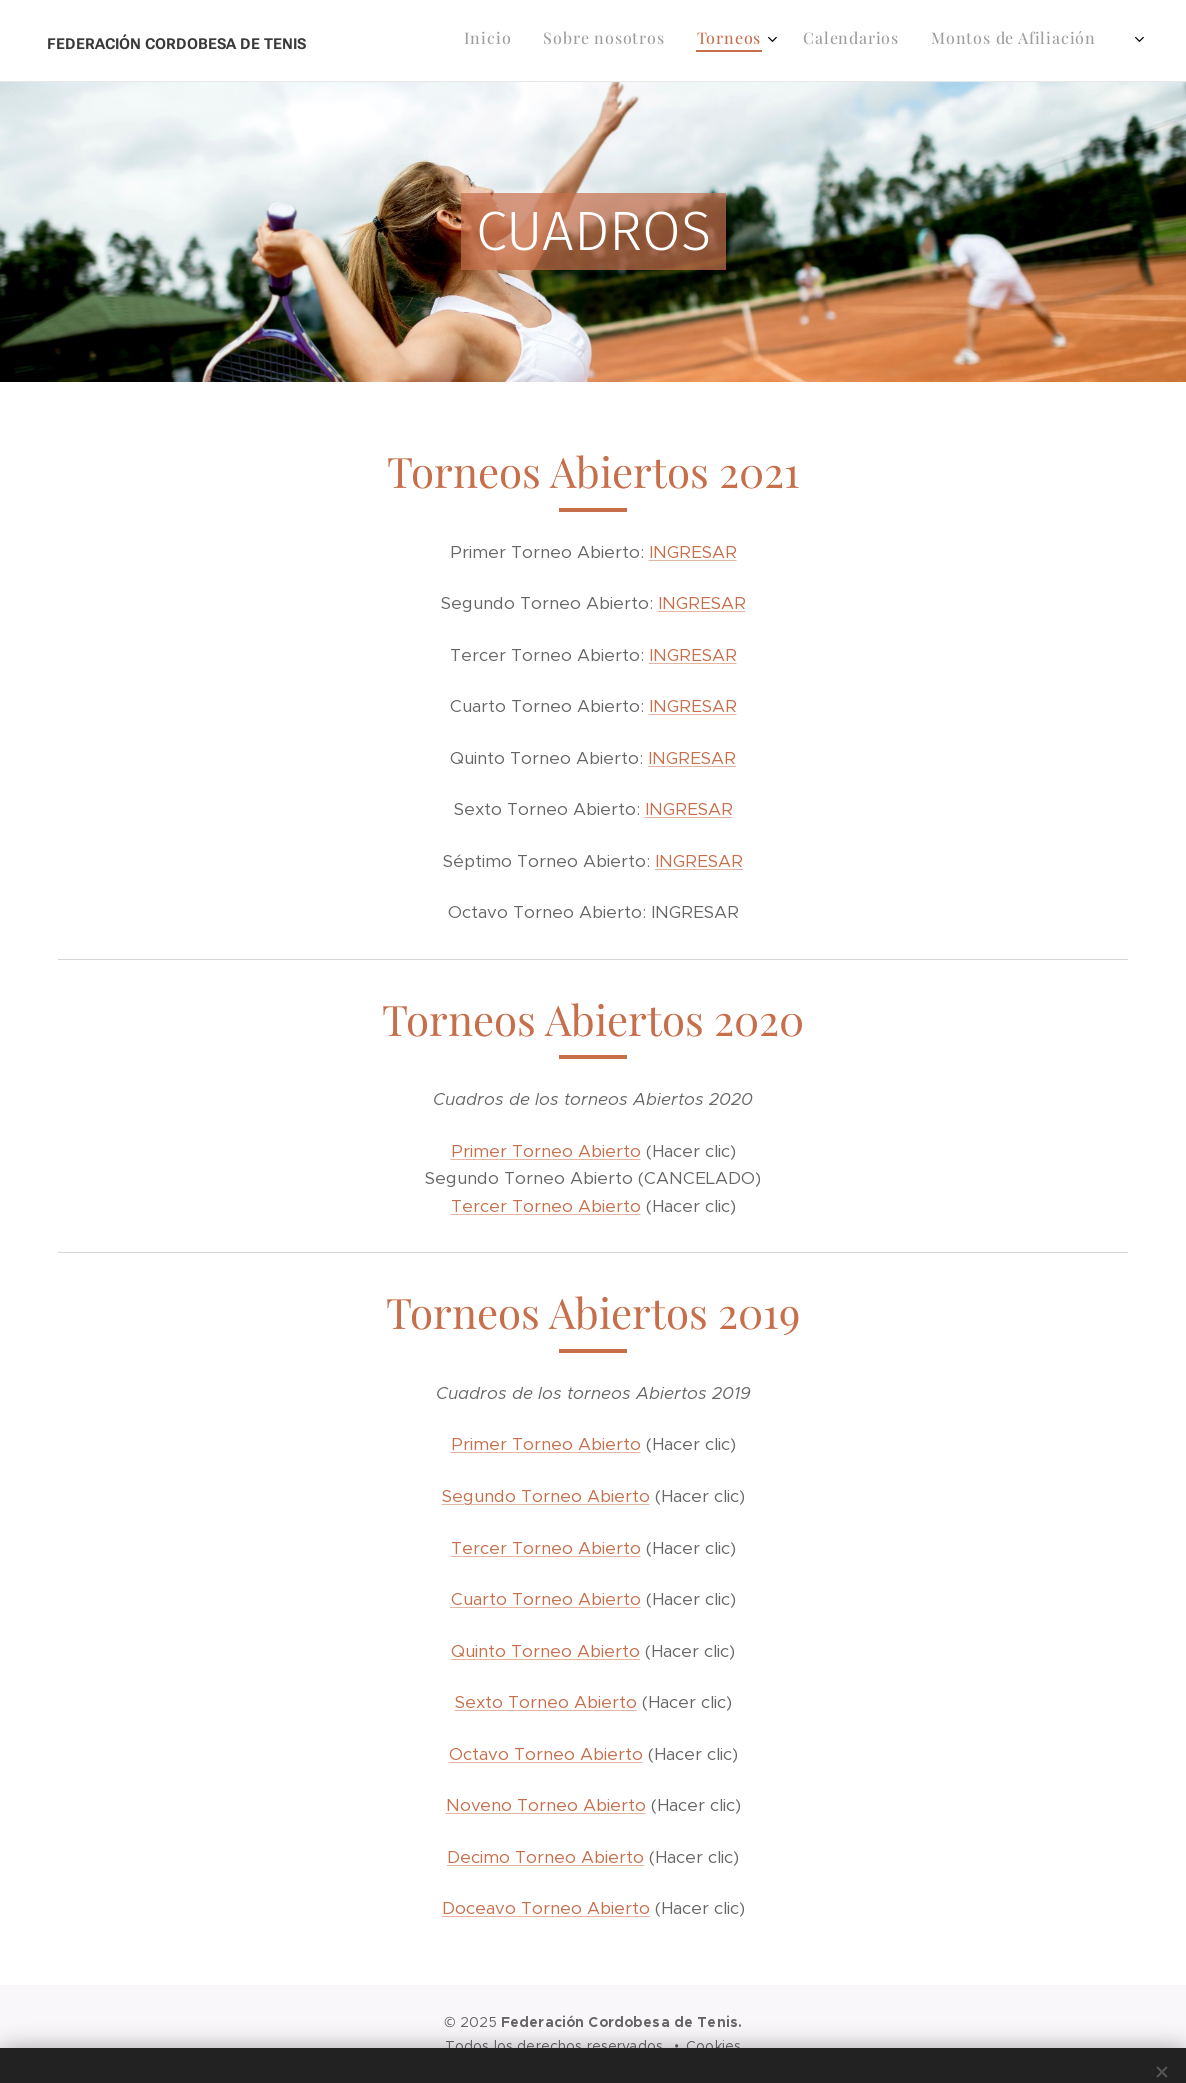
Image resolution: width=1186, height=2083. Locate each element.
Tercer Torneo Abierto (546, 1206)
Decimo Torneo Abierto (545, 1857)
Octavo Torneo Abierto (546, 1754)
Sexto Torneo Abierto (546, 1702)
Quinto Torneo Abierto (545, 1651)
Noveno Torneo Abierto (546, 1805)
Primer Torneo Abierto (546, 1151)
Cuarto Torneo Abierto (546, 1599)
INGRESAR (693, 552)
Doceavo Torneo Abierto (546, 1908)
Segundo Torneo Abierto (546, 1496)
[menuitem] (634, 41)
